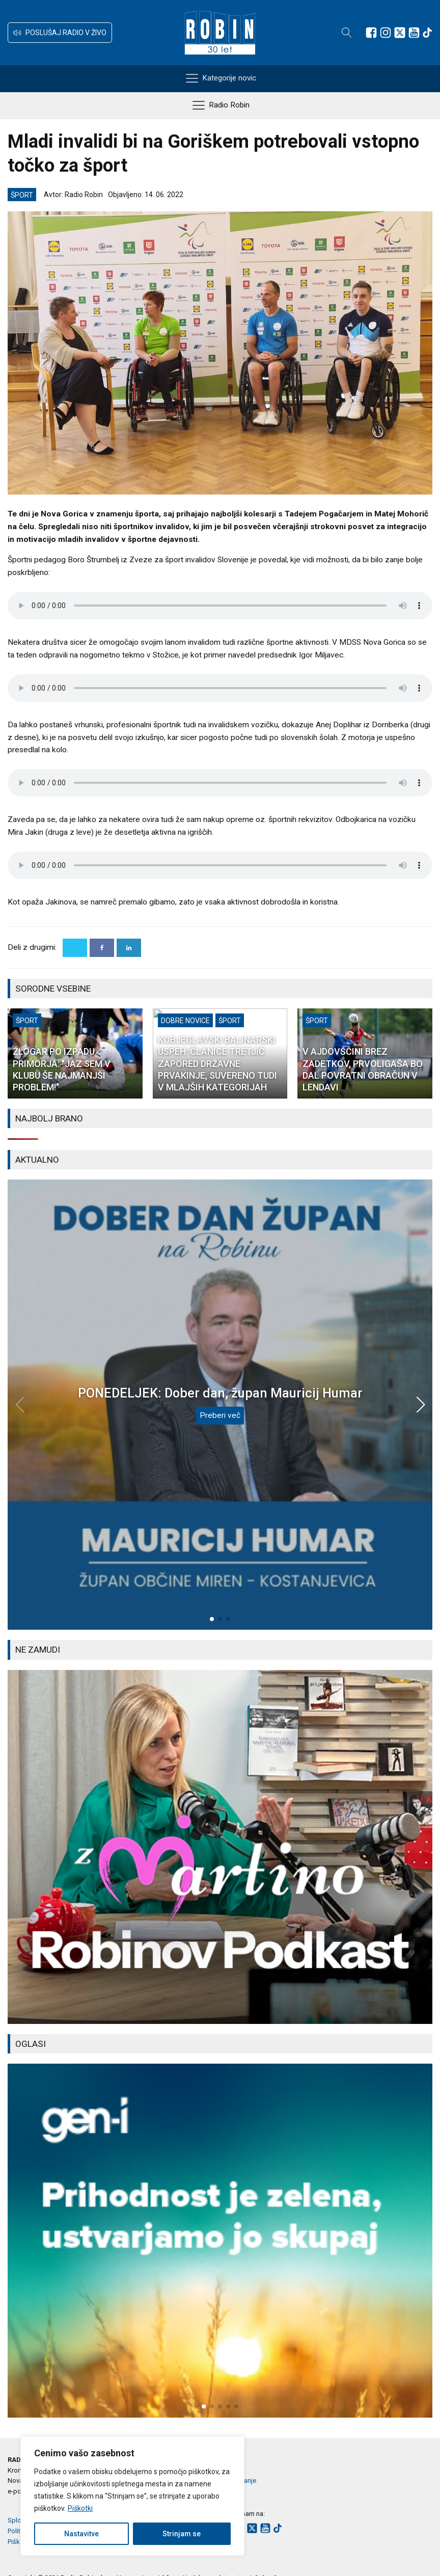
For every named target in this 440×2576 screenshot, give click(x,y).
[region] (132, 2496)
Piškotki (80, 2508)
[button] (60, 32)
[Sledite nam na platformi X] (400, 32)
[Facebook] (102, 948)
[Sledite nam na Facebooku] (371, 32)
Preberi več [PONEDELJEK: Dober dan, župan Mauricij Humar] (220, 1415)
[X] (75, 948)
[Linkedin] (129, 948)
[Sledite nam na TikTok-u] (427, 33)
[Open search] (347, 32)
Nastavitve (81, 2534)
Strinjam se (181, 2534)
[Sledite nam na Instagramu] (385, 32)
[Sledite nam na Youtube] (414, 32)
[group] (220, 1847)
